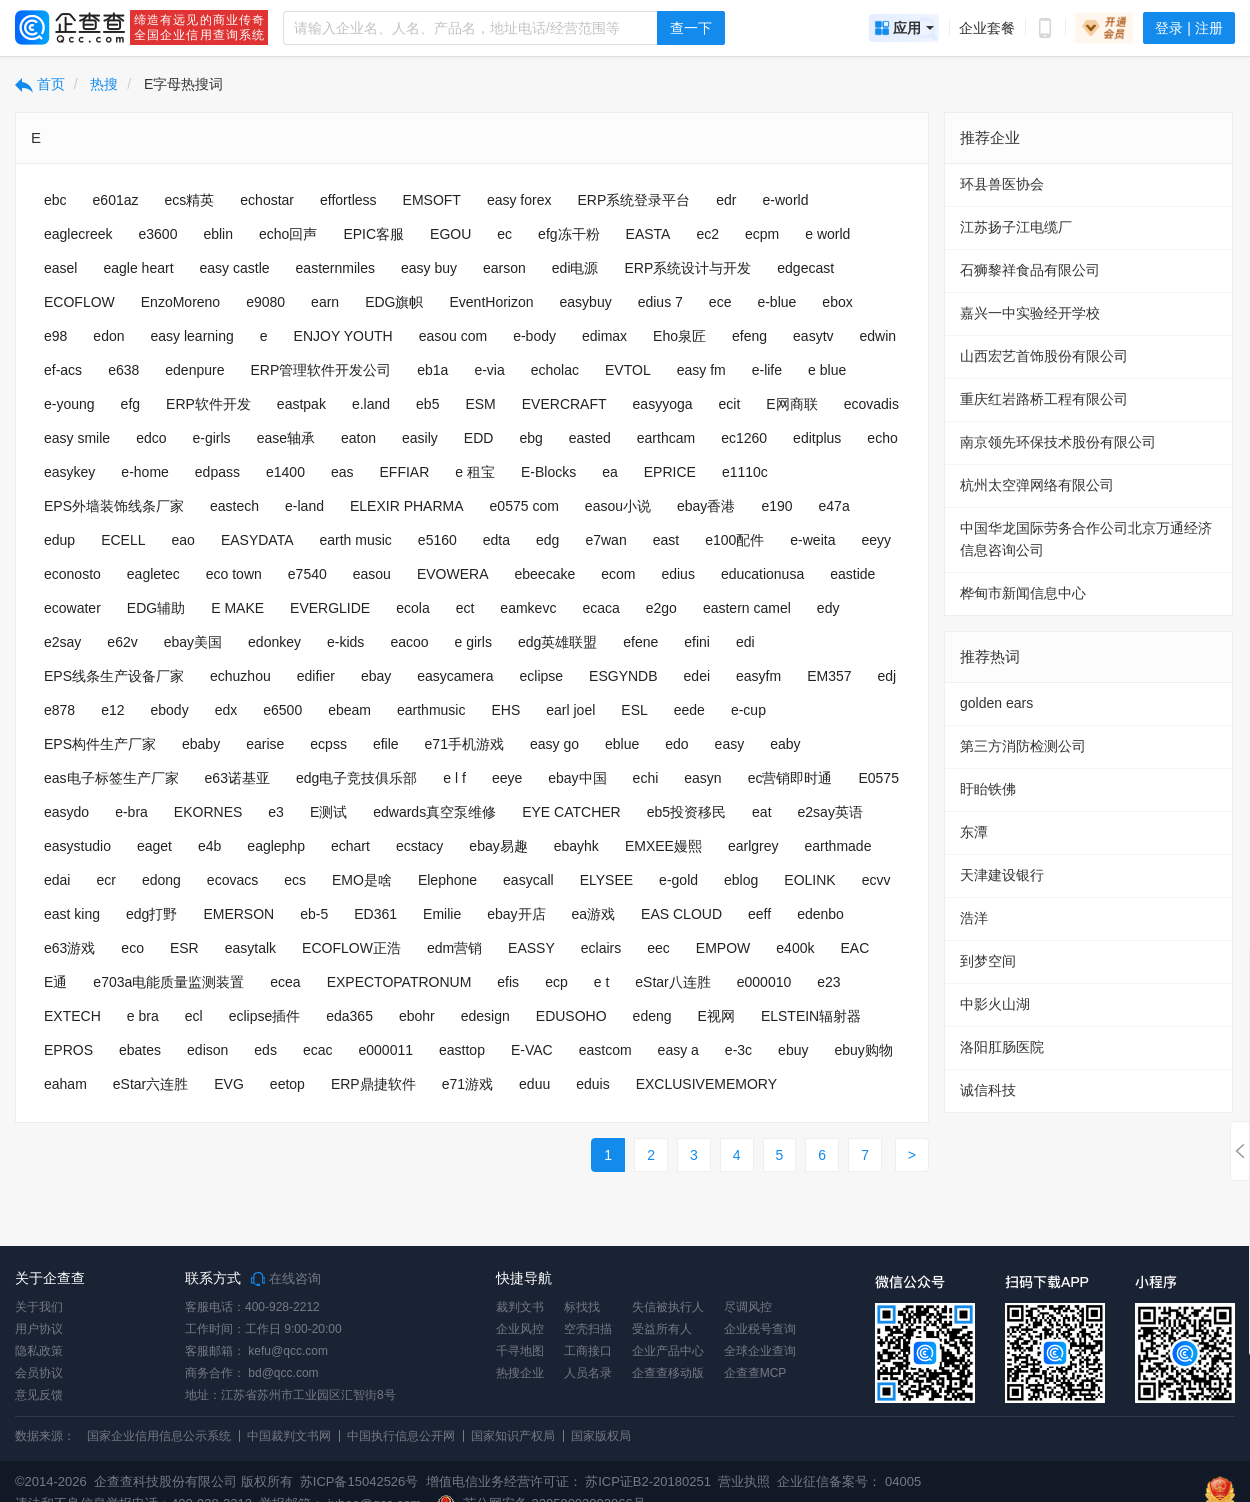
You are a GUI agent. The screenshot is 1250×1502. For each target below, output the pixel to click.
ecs (295, 880)
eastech (234, 506)
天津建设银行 (1002, 875)
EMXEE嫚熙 (663, 846)
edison (207, 1050)
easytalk (250, 948)
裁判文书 (520, 1307)
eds (265, 1050)
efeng (749, 336)
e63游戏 (69, 948)
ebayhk (576, 846)
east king (72, 914)
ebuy (793, 1050)
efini (697, 642)
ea (610, 472)
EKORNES (208, 812)
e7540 (307, 574)
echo (882, 438)
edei (697, 676)
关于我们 (39, 1307)
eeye (507, 778)
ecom (618, 574)
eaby (785, 744)
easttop (462, 1050)
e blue (827, 370)
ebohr (417, 1016)
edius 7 (660, 302)
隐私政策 (39, 1351)
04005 (903, 1481)
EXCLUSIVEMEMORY (706, 1084)
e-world (786, 200)
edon (108, 336)
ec (504, 234)
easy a (678, 1050)
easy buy (429, 268)
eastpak (301, 404)
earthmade (837, 846)
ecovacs (232, 880)
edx (226, 710)
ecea (285, 982)
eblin (218, 234)
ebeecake (544, 574)
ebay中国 (577, 778)
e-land (304, 506)
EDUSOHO (571, 1016)
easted (590, 438)
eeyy (876, 540)
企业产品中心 (668, 1351)
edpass (217, 472)
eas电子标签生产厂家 (111, 778)
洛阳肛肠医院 (1002, 1047)
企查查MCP (755, 1373)
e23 (828, 982)
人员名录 (588, 1373)
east (666, 540)
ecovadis (871, 404)
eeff (759, 914)
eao (183, 540)
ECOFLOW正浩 (351, 948)
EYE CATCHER (571, 812)
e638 (123, 370)
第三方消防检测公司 (1023, 746)
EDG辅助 (156, 608)
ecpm (762, 234)
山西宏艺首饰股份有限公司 (1044, 356)
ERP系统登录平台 (634, 200)
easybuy (586, 302)
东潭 (974, 832)
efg (130, 404)
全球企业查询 (760, 1351)
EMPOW (723, 948)
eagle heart (138, 268)
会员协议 (39, 1373)
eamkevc (528, 608)
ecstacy (419, 846)
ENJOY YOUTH (343, 336)
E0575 (878, 778)
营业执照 (743, 1481)
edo (676, 744)
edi (745, 642)
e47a (834, 506)
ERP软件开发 (208, 404)
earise (265, 744)
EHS (505, 710)
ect (465, 608)
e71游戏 (467, 1084)
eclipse (542, 676)
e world (827, 234)
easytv (813, 336)
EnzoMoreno (180, 302)
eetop (287, 1084)
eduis (592, 1084)
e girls (473, 642)
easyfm (758, 676)
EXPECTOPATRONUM (399, 982)
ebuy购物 (863, 1050)
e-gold (678, 880)
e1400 (285, 472)
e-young (69, 404)
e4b (209, 846)
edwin (878, 336)
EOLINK (809, 880)
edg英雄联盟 (557, 642)
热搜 (103, 84)
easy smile (77, 438)
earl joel (570, 710)
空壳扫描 (588, 1329)
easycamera (455, 676)
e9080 (265, 302)
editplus (817, 438)
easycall (528, 880)
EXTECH (72, 1016)
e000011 (385, 1050)
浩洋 (974, 918)
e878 (59, 710)
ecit (730, 404)
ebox (837, 302)
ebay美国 (193, 642)
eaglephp (276, 846)
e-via (489, 370)
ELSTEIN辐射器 (811, 1016)
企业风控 (520, 1329)
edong (161, 880)
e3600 (158, 234)
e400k (795, 948)
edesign (485, 1016)
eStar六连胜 (150, 1084)
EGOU (450, 234)
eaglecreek (78, 234)
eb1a (432, 370)
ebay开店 (516, 914)
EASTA (648, 234)
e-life (767, 370)
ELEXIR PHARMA (407, 506)
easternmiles (335, 268)
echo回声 (288, 234)
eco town (234, 574)
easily (420, 438)
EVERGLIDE (330, 608)
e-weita (812, 540)
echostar (267, 200)
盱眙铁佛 (988, 789)
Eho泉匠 (679, 336)
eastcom (605, 1050)
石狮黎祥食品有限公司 (1030, 270)
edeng (652, 1016)
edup (59, 540)
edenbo (820, 914)
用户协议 (39, 1329)
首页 (40, 84)
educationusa (762, 574)
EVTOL (628, 370)
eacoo (409, 642)
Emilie (442, 914)
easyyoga (663, 404)
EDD (479, 438)
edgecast (805, 268)
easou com (453, 336)
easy (730, 744)
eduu (534, 1084)
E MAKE (237, 608)
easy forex (519, 200)
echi (646, 778)
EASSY (531, 948)
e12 (112, 710)
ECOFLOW (79, 302)
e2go (661, 608)
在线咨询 (286, 1279)
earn (325, 302)
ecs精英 (190, 200)
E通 (55, 982)
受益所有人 (662, 1329)
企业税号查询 (760, 1329)
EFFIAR (405, 472)
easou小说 (618, 506)
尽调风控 (748, 1307)
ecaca (600, 608)
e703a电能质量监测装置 (168, 982)
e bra (143, 1016)
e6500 (282, 710)
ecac (318, 1050)
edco (151, 438)
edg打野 (151, 914)
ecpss (328, 744)
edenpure (194, 370)
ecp (556, 982)
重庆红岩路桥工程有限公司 (1044, 399)
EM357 (829, 676)
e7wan (605, 540)
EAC (854, 948)
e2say (62, 642)
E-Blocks (548, 472)
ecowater (72, 608)
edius (677, 574)
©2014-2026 (51, 1481)
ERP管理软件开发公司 (320, 370)
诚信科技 (988, 1090)
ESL (634, 710)
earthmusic (431, 710)
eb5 (427, 404)
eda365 (349, 1016)
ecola (412, 608)
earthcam (666, 438)
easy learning (192, 336)
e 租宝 (475, 472)
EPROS (68, 1050)
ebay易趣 (498, 846)
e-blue (776, 302)
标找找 (582, 1307)
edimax (604, 336)
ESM (480, 404)
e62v (122, 642)
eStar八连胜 (672, 982)
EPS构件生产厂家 (100, 744)
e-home (144, 472)
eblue (622, 744)
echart (350, 846)
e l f (454, 778)
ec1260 (744, 438)
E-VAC (532, 1050)
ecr (105, 880)
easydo (66, 812)
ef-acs (63, 370)
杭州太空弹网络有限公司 (1037, 485)
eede (689, 710)
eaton (358, 438)
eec (658, 948)
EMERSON (238, 914)
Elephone (447, 880)
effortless (348, 200)
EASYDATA (257, 540)
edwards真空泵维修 (434, 812)
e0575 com (524, 506)
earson (504, 268)
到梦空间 (988, 961)
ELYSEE (606, 880)
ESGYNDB (623, 676)
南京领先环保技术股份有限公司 (1058, 442)
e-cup (748, 710)
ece (720, 302)
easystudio (77, 846)
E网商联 (791, 404)
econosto (72, 574)
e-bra (131, 812)
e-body (534, 336)
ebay (376, 676)
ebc (55, 200)
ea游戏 (594, 914)
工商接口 (588, 1351)
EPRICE (670, 472)
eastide (852, 574)
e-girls (212, 438)
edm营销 (454, 948)
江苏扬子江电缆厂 (1016, 227)
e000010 (764, 982)
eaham (65, 1084)
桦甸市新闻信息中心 (1023, 593)
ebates (140, 1050)
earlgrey (753, 846)
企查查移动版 (668, 1373)
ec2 (707, 234)
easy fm (701, 370)
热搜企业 (520, 1373)
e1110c (745, 472)
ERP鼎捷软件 (373, 1084)
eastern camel (747, 608)
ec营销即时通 (790, 778)
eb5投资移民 (686, 812)
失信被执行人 (668, 1307)
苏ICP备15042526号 (359, 1481)
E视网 (716, 1016)
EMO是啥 (362, 880)
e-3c (738, 1050)
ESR (184, 948)
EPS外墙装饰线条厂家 (114, 506)
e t (602, 982)
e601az (116, 200)
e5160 (437, 540)
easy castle (235, 268)
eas (342, 472)
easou (372, 574)
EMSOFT (432, 200)
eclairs (601, 948)
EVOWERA (453, 574)
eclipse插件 (265, 1016)
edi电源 (575, 268)
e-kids (345, 642)
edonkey (274, 642)
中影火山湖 (995, 1004)
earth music (356, 540)
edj (887, 676)
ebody (170, 710)
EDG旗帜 (394, 302)
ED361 (375, 914)
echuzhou (240, 676)
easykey (69, 472)
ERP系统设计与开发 (688, 268)
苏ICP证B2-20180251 (648, 1481)
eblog (741, 880)
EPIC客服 (373, 234)
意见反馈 (39, 1395)
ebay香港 (706, 506)
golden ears (996, 703)
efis (508, 982)
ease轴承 (286, 438)
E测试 (328, 812)
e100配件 (734, 540)
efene (640, 642)
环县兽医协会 (1002, 184)
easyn (702, 778)
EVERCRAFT (564, 404)
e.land (371, 404)
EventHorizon (491, 302)
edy (828, 608)
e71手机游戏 (464, 744)
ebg (530, 438)
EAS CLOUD (681, 914)
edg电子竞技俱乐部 (356, 778)
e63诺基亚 (237, 778)
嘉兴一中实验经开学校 (1030, 313)
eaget (154, 846)
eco (132, 948)
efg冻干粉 (568, 234)
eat (761, 812)
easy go (554, 744)
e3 (276, 812)
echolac (555, 370)
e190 (776, 506)
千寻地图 (520, 1351)
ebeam (349, 710)
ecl (194, 1016)
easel (60, 268)
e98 (55, 336)
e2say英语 (830, 812)
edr (726, 200)
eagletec (153, 574)
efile (386, 744)
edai (57, 880)
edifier (316, 676)
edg (547, 540)
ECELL (123, 540)
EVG (229, 1084)
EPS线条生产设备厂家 (114, 676)
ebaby (201, 744)
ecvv (876, 880)
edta (496, 540)
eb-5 (314, 914)
